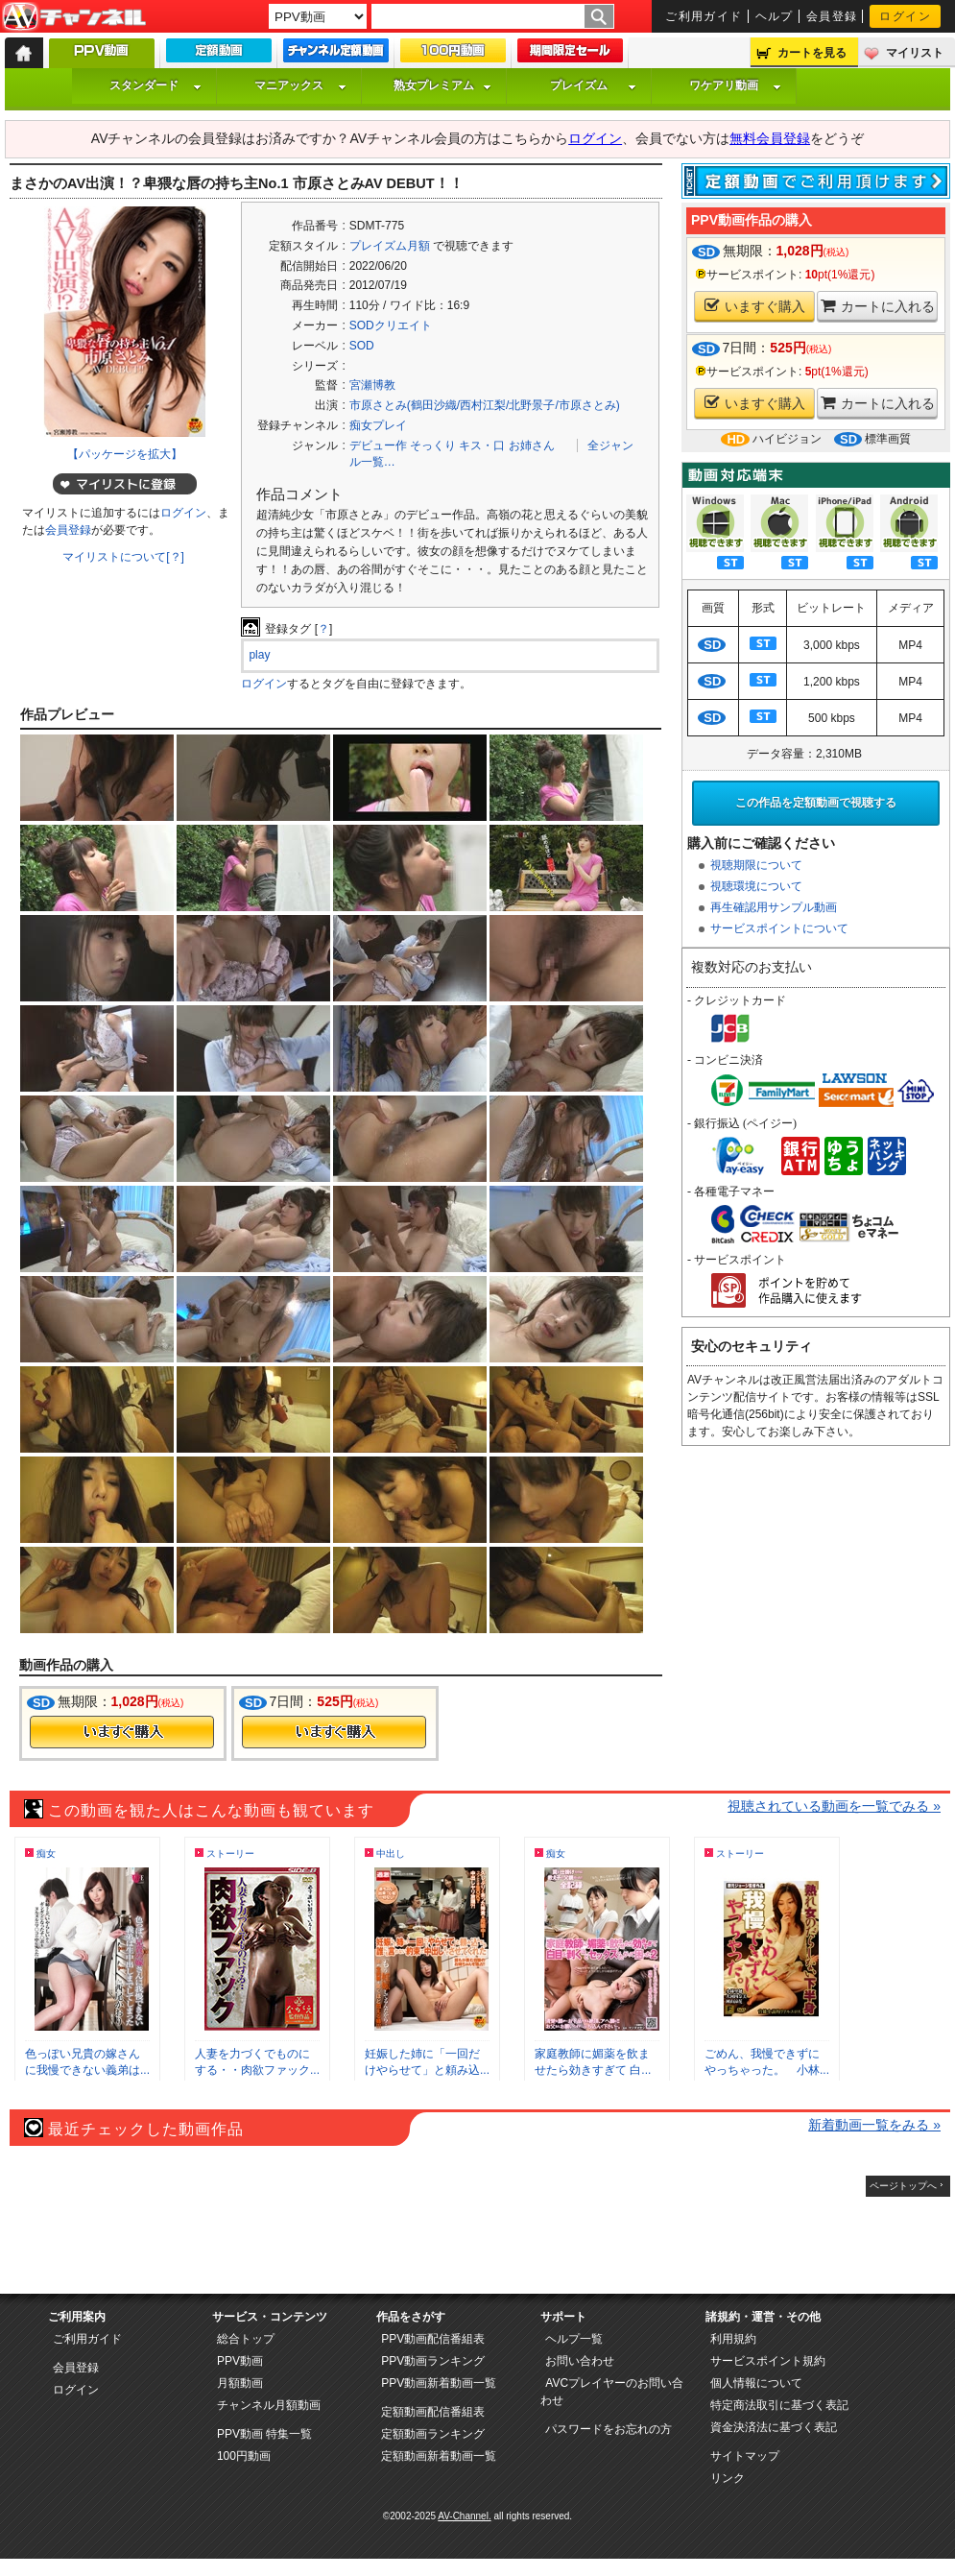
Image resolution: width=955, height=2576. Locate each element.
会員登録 (832, 16)
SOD (361, 345)
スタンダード (155, 85)
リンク (727, 2478)
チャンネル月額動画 (269, 2405)
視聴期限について (756, 865)
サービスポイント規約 (767, 2361)
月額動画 (240, 2383)
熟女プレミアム (442, 85)
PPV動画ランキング (433, 2361)
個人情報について (756, 2383)
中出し (390, 1853)
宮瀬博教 (372, 385)
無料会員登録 (769, 138)
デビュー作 (378, 445)
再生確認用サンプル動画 (773, 907)
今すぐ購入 (122, 1732)
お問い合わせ (579, 2361)
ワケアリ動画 (735, 85)
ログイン (905, 16)
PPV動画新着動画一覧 (438, 2383)
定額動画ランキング (433, 2434)
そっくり (433, 445)
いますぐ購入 (754, 306)
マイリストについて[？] (123, 557)
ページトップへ (903, 2185)
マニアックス (300, 85)
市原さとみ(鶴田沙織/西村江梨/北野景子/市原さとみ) (484, 405)
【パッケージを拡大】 (124, 454)
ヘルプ (774, 16)
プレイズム (593, 85)
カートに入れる (878, 306)
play (259, 655)
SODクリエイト (390, 325)
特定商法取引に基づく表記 (779, 2405)
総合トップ (246, 2339)
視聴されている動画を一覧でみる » (834, 1806)
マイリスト (914, 53)
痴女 (46, 1853)
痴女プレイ (378, 425)
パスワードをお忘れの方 (608, 2429)
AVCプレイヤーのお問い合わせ (611, 2391)
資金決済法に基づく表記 (773, 2427)
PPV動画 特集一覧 (264, 2434)
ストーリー (230, 1853)
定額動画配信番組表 (433, 2412)
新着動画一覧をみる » (874, 2124)
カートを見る (812, 53)
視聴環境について (756, 886)
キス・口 (482, 445)
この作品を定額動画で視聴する (815, 802)
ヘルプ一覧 (574, 2339)
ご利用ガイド (704, 16)
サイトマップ (744, 2456)
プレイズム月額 (389, 246)
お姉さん (532, 445)
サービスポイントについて (779, 928)
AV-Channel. (464, 2516)
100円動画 (244, 2456)
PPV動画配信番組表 (433, 2339)
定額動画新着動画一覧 (438, 2456)
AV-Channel (74, 17)
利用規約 (733, 2339)
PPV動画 (240, 2361)
